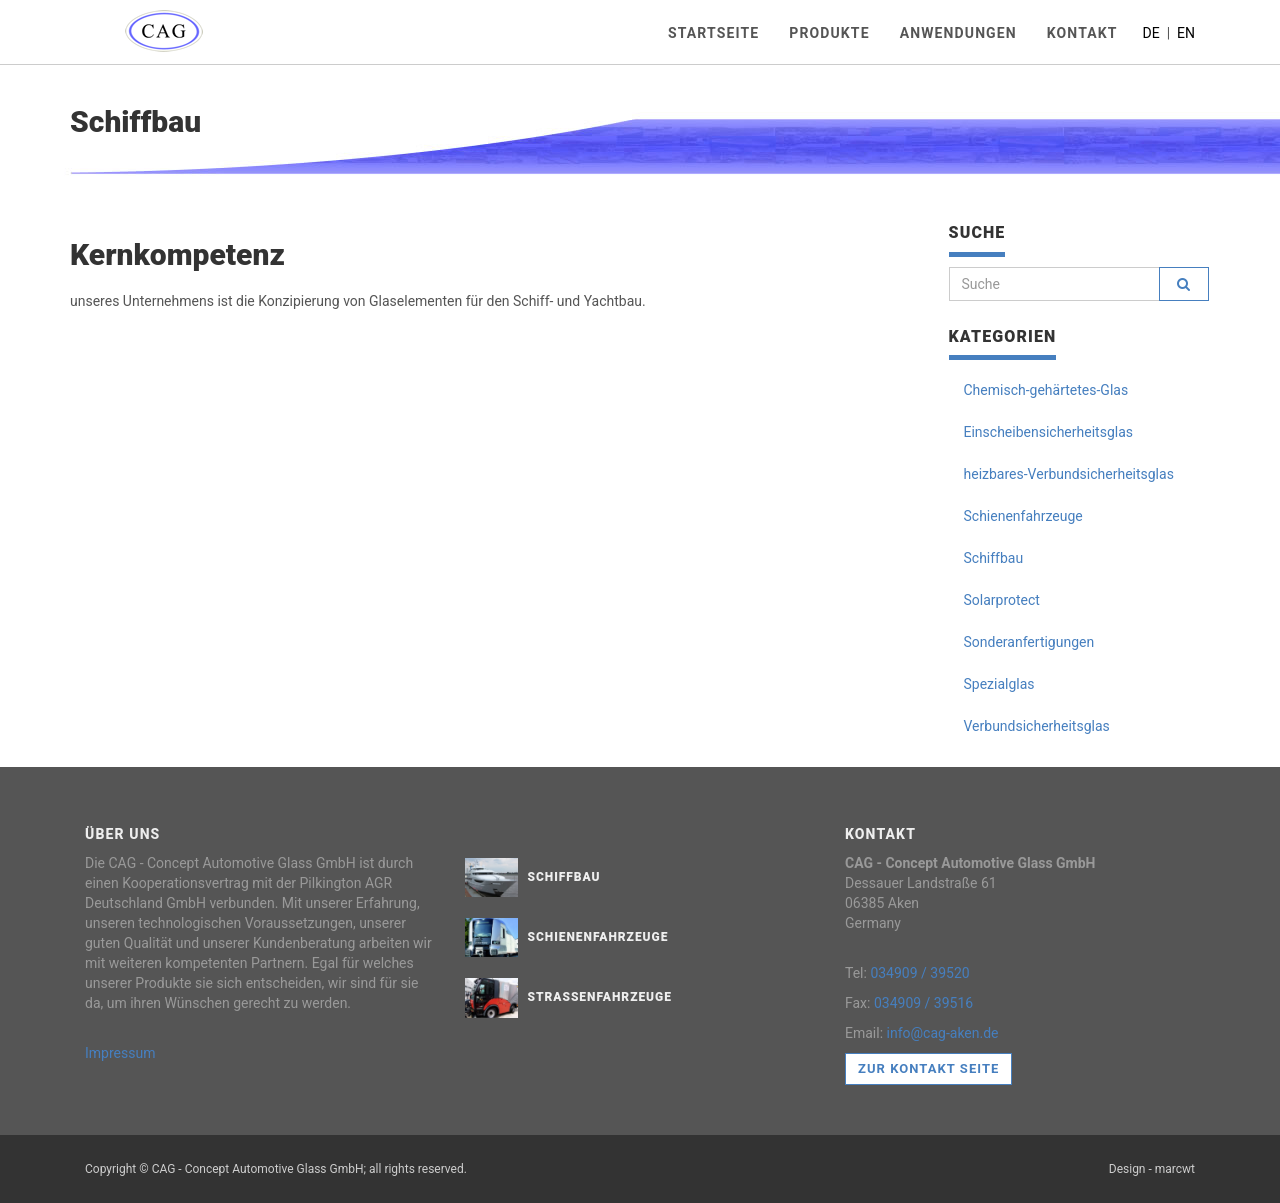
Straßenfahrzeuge (600, 997)
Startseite (713, 33)
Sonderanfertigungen (1029, 642)
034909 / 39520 (919, 973)
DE (1153, 33)
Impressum (120, 1053)
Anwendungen (958, 33)
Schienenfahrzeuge (1023, 516)
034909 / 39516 (923, 1003)
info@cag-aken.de (943, 1033)
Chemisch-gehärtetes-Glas (1046, 390)
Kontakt (1082, 33)
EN (1186, 33)
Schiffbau (994, 558)
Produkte (829, 33)
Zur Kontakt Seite (928, 1068)
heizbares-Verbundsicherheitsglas (1069, 474)
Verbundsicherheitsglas (1037, 726)
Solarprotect (1002, 600)
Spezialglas (999, 684)
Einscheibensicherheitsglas (1049, 432)
